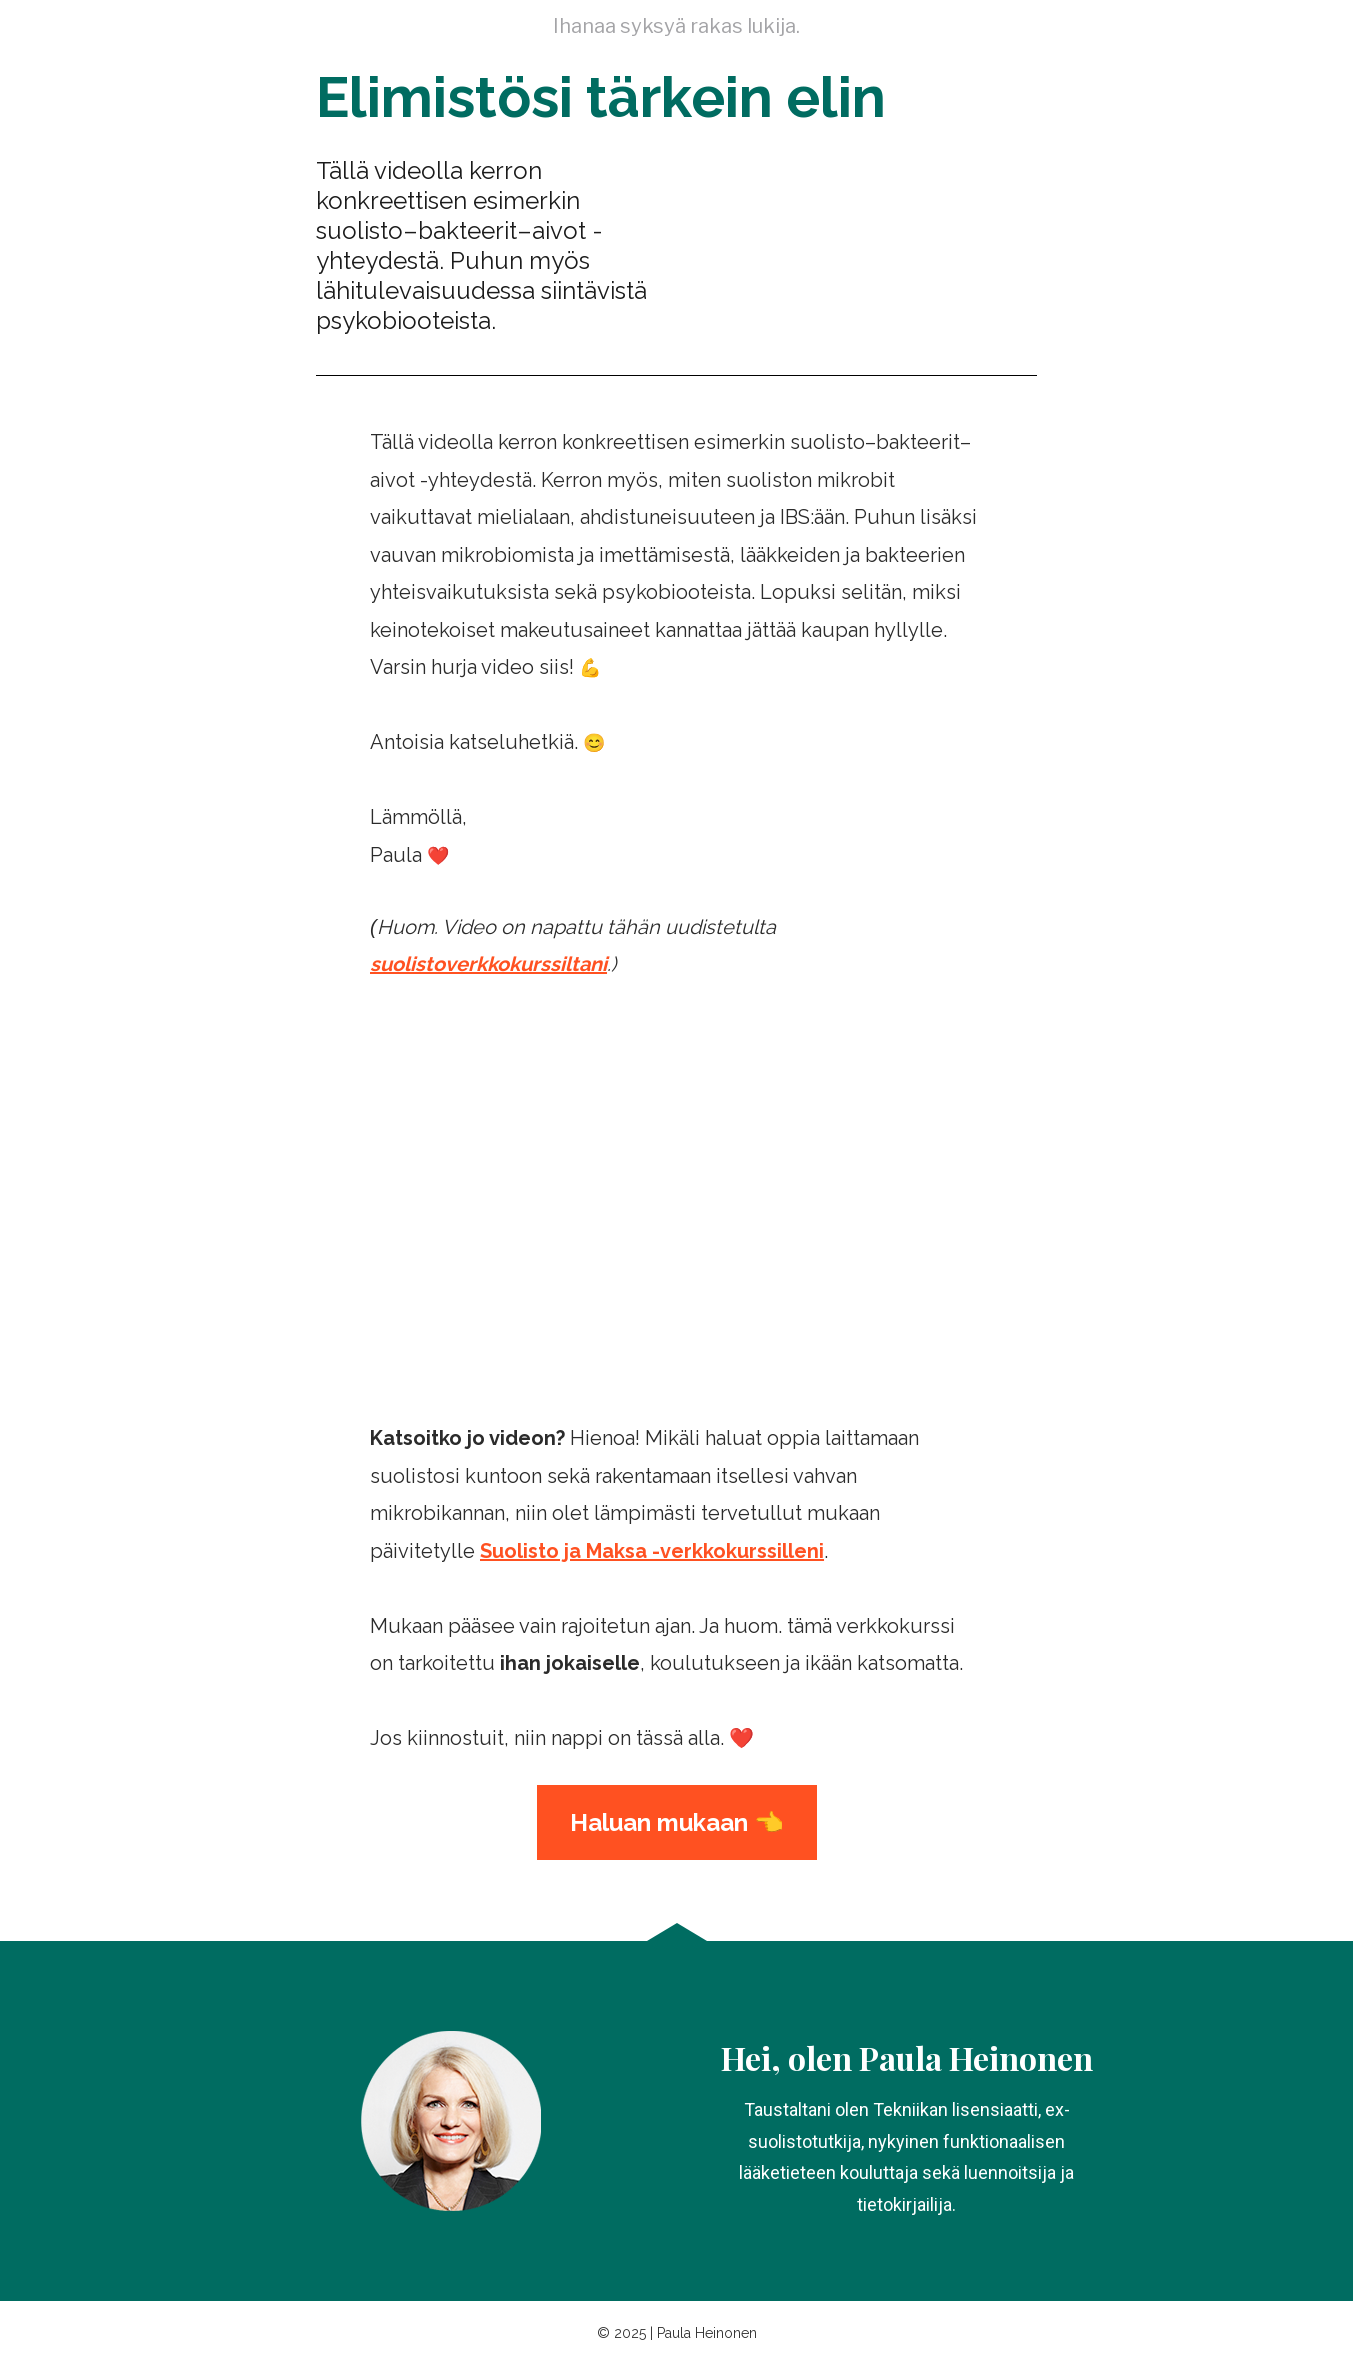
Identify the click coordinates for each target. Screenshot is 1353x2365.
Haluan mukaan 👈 (677, 1822)
